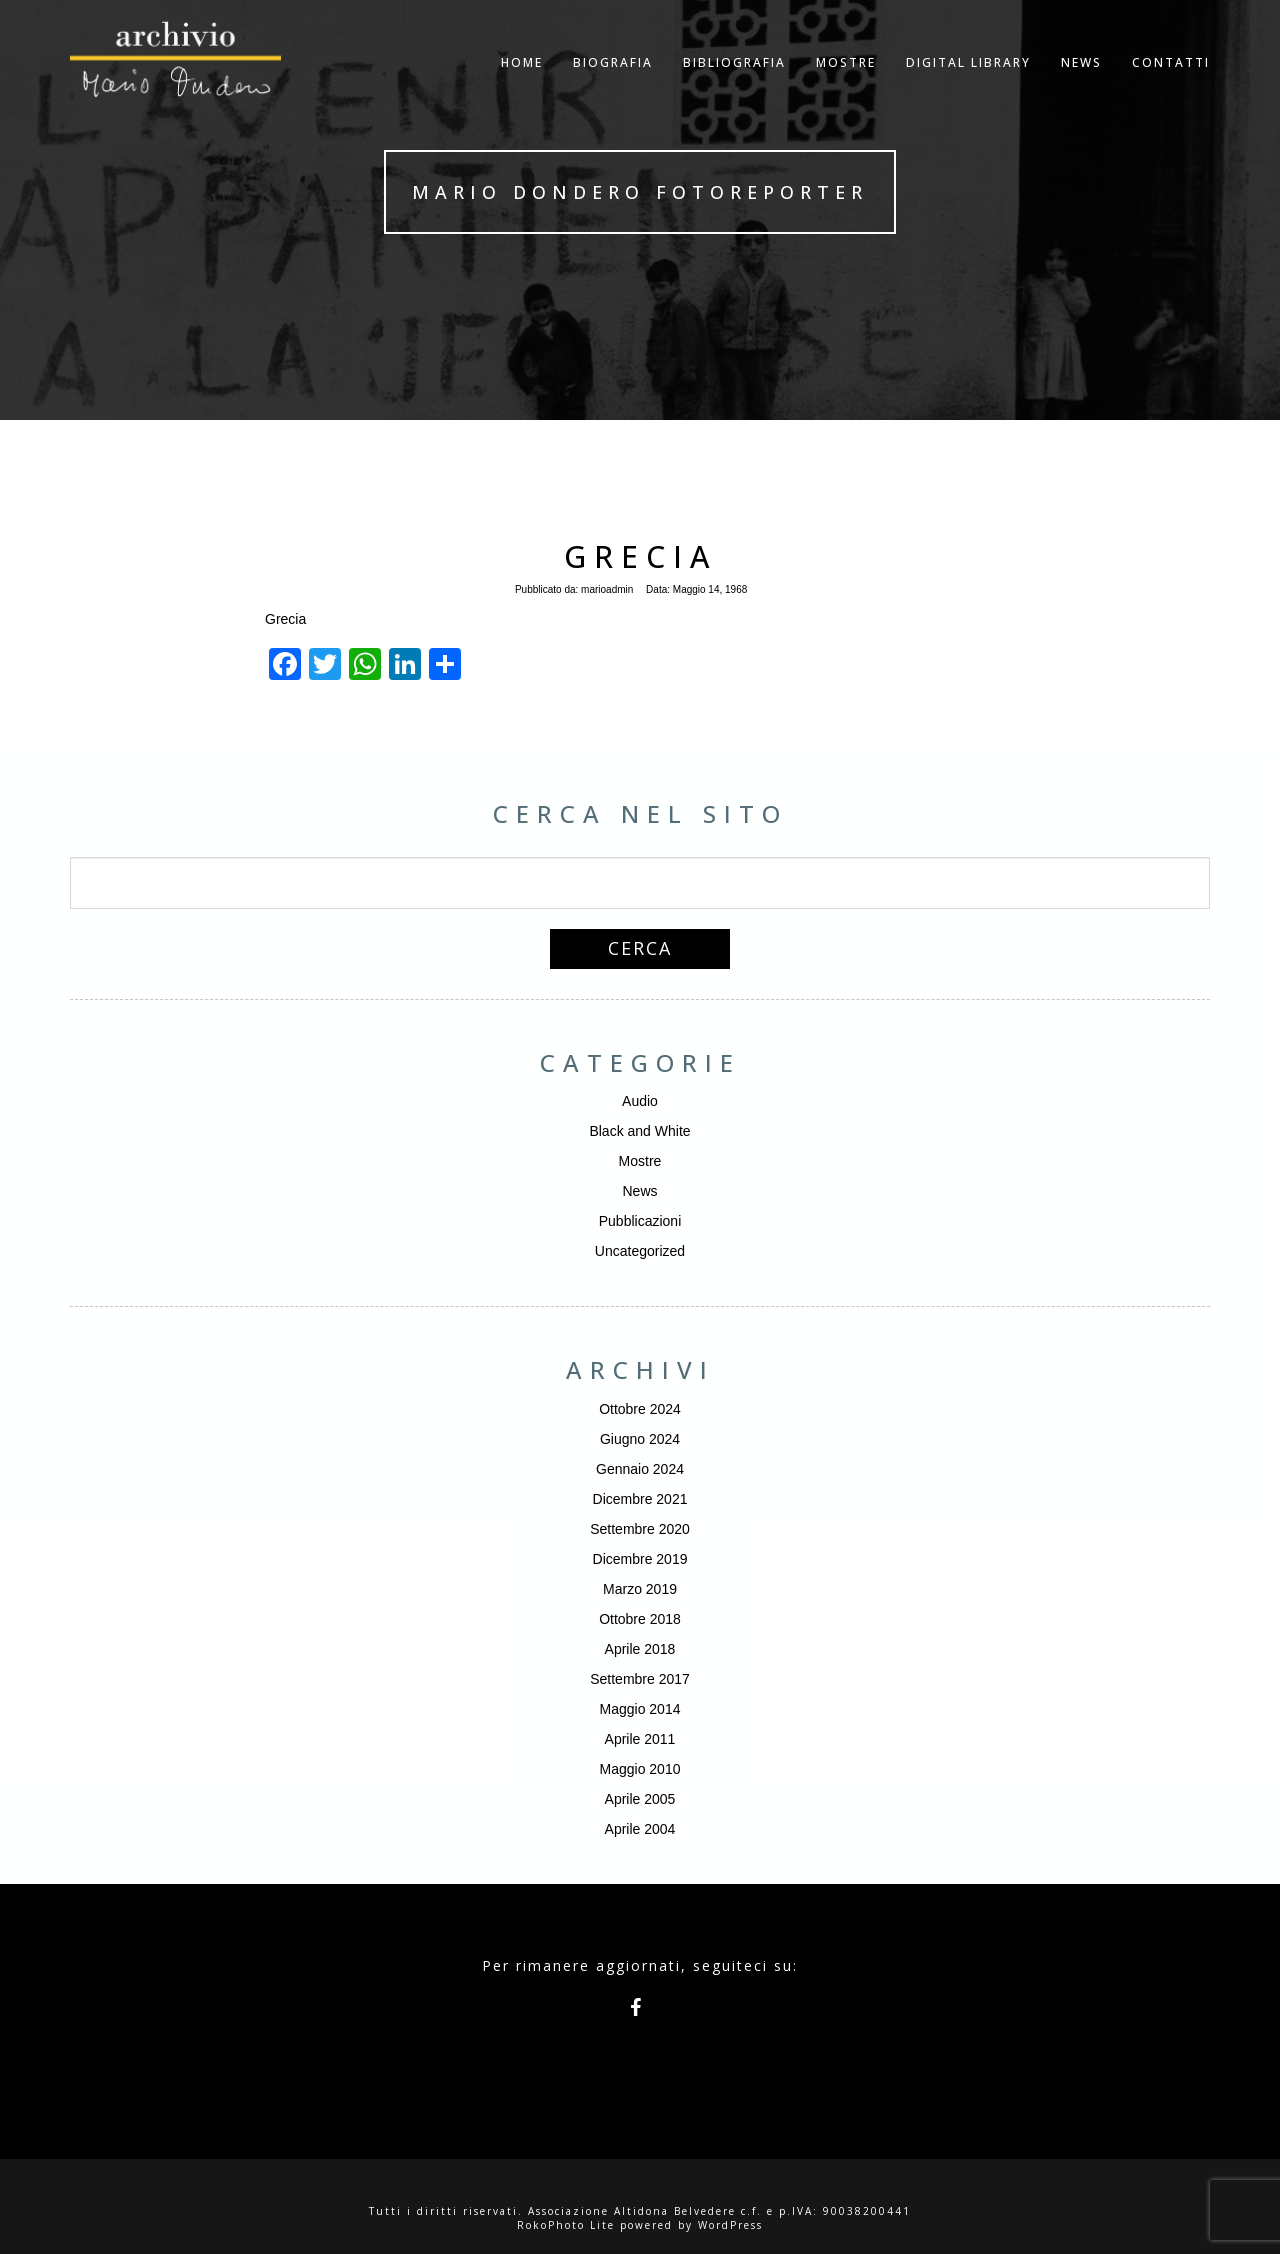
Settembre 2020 (640, 1529)
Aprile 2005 (640, 1799)
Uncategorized (640, 1251)
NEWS (1081, 84)
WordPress (730, 2225)
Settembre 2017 (640, 1679)
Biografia (613, 84)
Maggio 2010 (640, 1769)
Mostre (846, 84)
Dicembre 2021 (640, 1499)
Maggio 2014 (640, 1709)
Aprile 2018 (640, 1649)
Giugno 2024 (640, 1439)
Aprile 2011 (640, 1739)
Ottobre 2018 (640, 1619)
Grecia (640, 556)
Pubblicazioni (640, 1221)
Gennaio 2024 (640, 1469)
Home (522, 84)
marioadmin (607, 589)
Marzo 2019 (640, 1589)
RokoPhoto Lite (566, 2225)
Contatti (1171, 84)
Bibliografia (734, 84)
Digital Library (968, 84)
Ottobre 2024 (640, 1409)
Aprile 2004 (640, 1829)
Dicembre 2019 (640, 1559)
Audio (640, 1101)
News (639, 1191)
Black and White (639, 1131)
